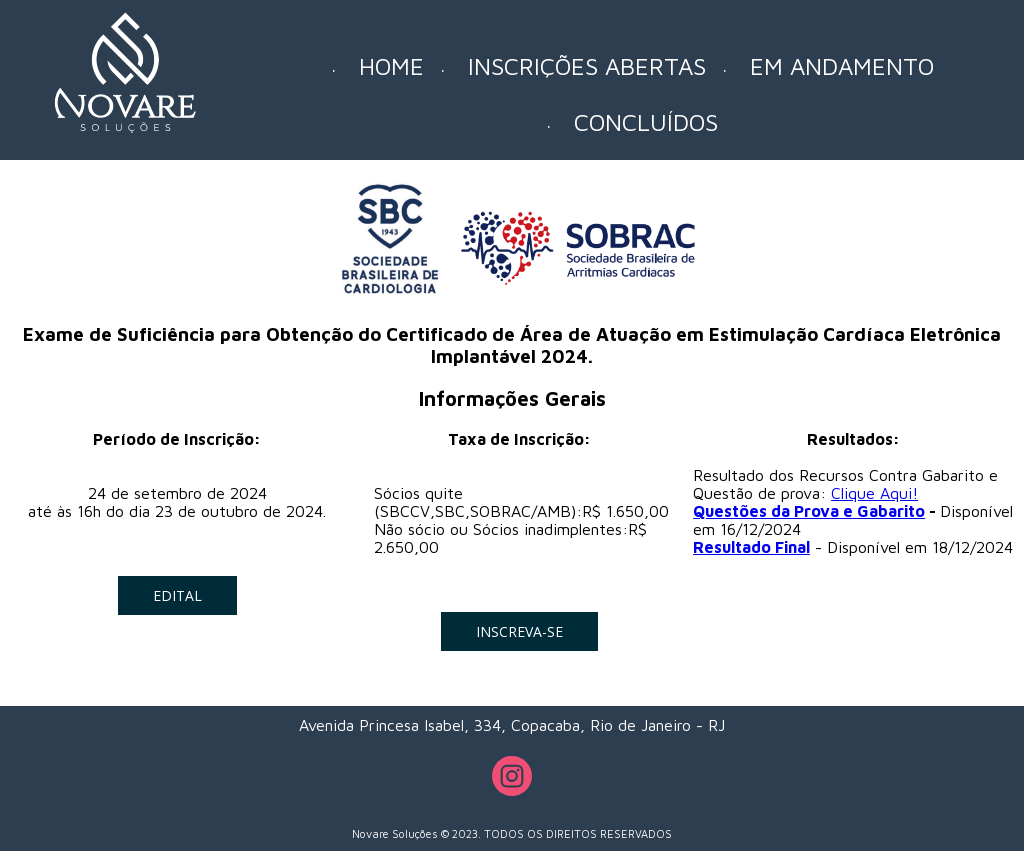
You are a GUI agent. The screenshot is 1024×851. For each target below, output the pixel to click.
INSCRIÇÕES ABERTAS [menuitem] (587, 66)
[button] (177, 595)
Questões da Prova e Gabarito (809, 511)
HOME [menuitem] (391, 66)
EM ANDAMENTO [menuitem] (842, 66)
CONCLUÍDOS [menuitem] (646, 122)
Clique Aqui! (874, 493)
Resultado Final (751, 547)
